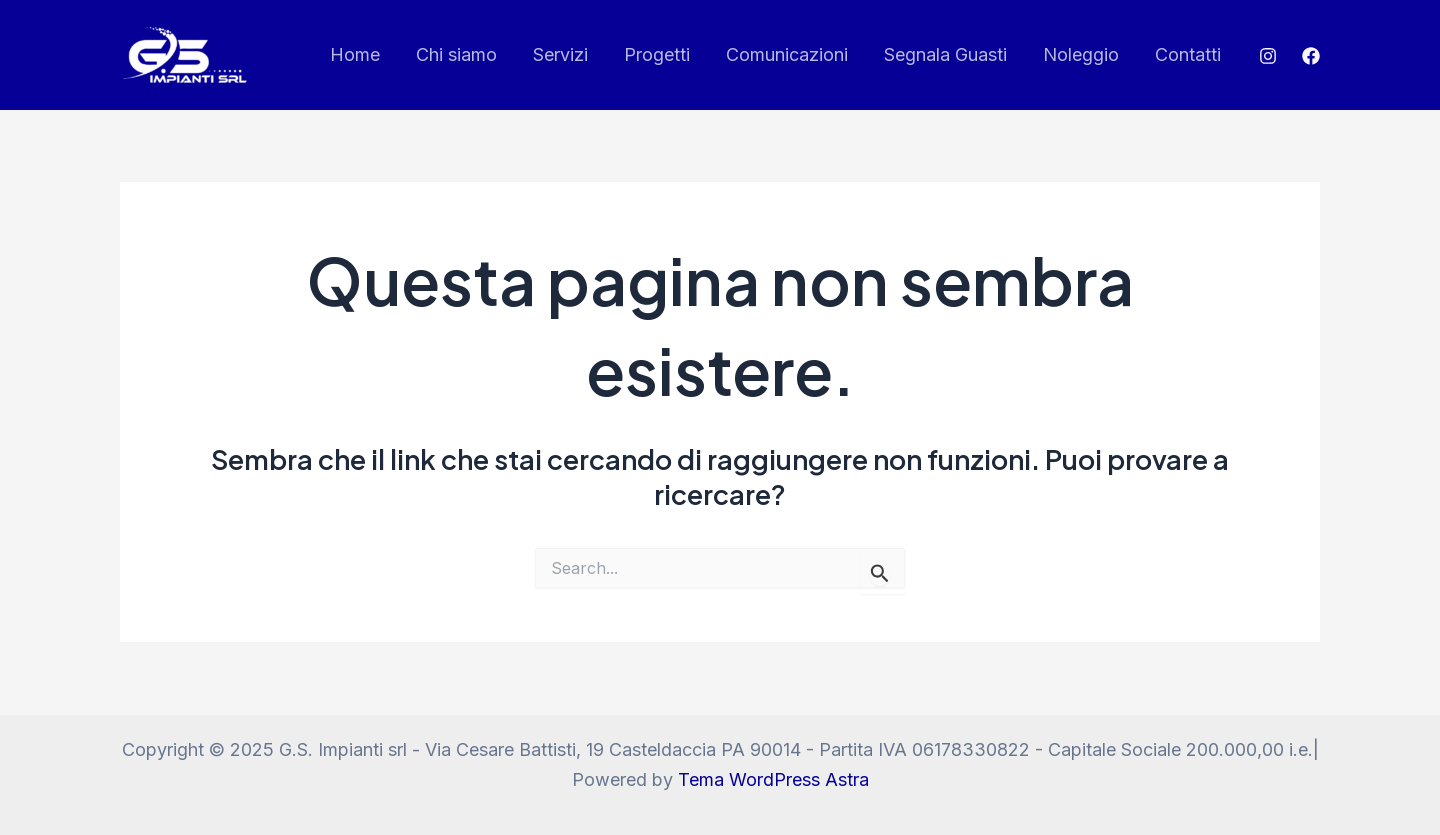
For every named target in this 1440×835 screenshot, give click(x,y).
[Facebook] (1311, 56)
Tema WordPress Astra (773, 779)
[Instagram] (1268, 56)
